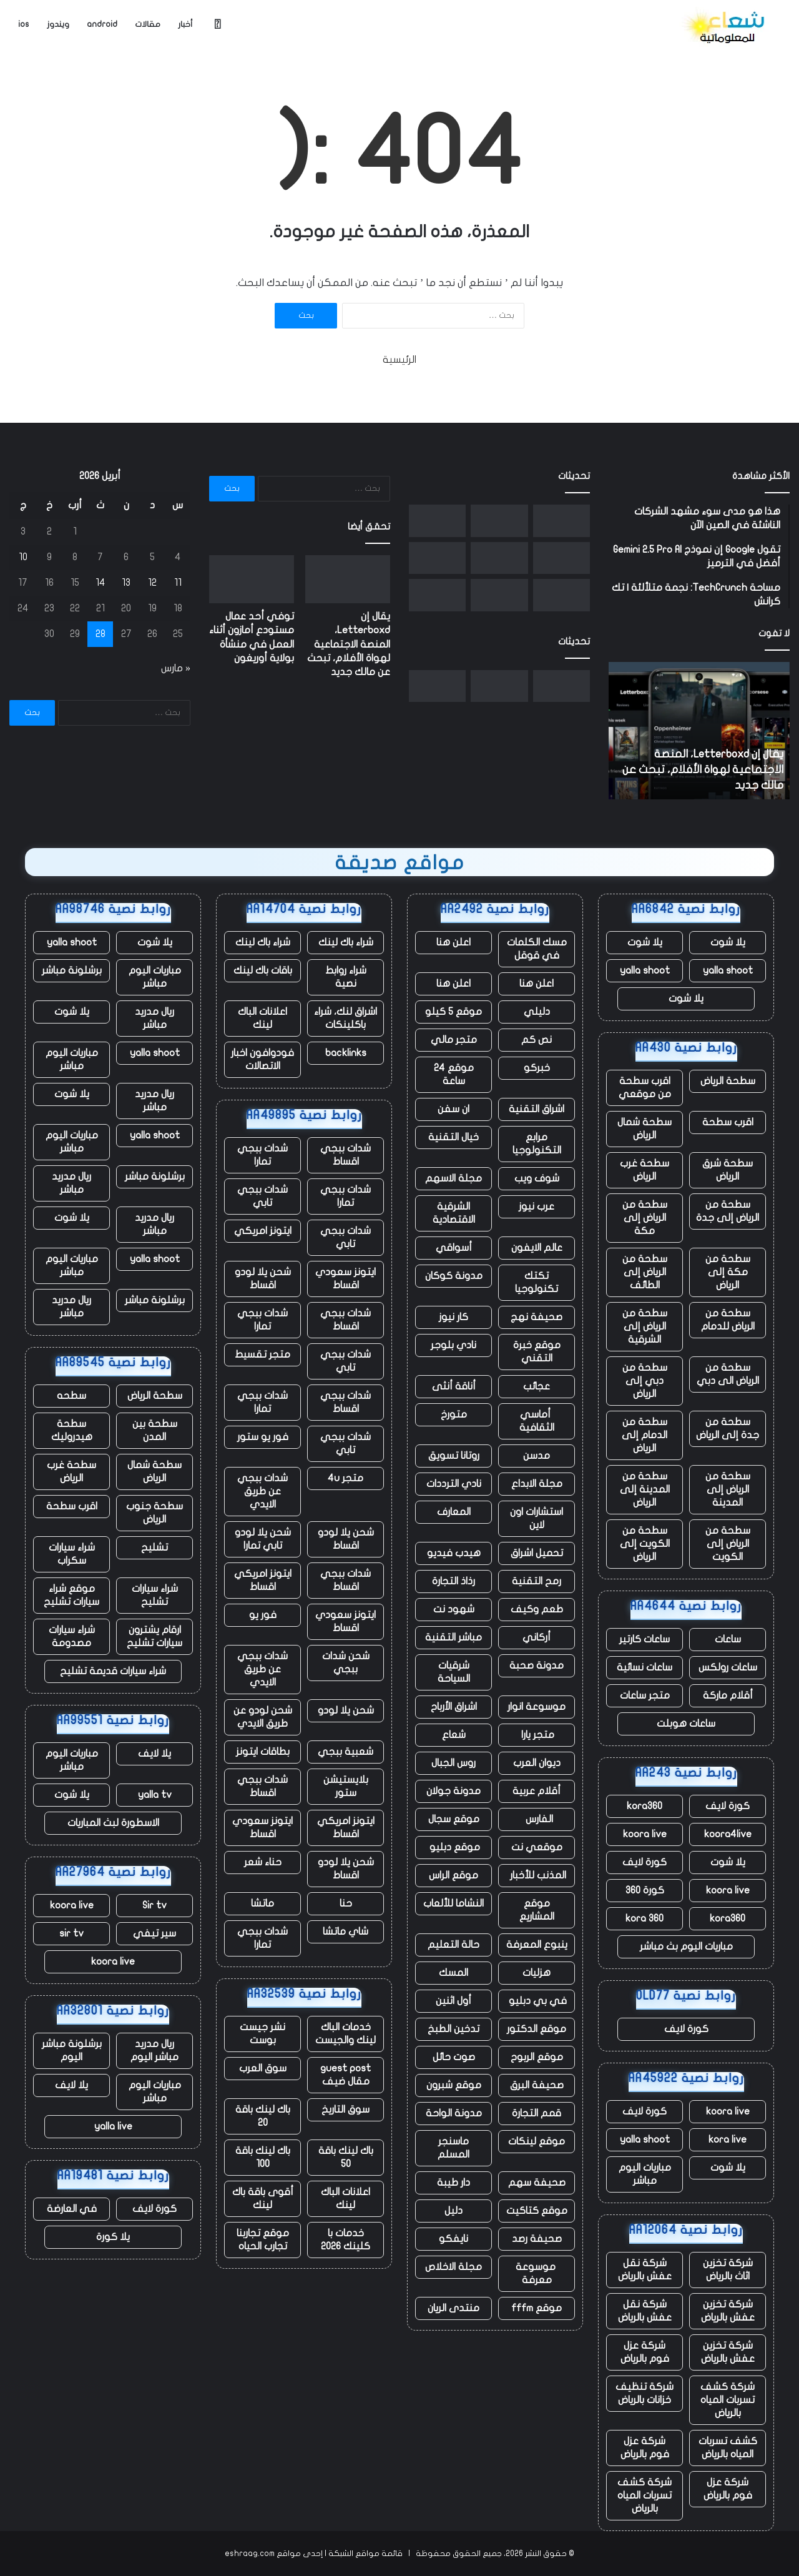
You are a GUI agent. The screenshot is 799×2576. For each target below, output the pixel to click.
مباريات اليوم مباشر (645, 2174)
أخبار (185, 24)
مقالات (147, 24)
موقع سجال (453, 1819)
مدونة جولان (453, 1791)
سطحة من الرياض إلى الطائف (644, 1272)
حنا (346, 1903)
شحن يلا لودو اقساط (263, 1278)
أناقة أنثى (454, 1386)
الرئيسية (399, 360)
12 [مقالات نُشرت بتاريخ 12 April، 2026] (152, 583)
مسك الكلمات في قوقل (537, 948)
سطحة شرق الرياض (727, 1170)
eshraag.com (250, 2553)
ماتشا (262, 1903)
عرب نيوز (536, 1207)
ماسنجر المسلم (453, 2147)
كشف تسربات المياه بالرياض (728, 2447)
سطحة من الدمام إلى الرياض (644, 1435)
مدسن (536, 1456)
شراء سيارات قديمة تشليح (113, 1671)
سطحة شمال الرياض (644, 1128)
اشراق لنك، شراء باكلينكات (345, 1018)
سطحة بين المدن (154, 1430)
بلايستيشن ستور (345, 1786)
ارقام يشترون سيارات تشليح (154, 1636)
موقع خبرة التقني (537, 1351)
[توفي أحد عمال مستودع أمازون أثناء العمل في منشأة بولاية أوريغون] (499, 521)
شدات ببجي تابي (262, 1196)
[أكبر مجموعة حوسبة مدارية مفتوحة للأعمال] (437, 521)
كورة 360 (644, 1890)
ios (23, 24)
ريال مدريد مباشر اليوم (154, 2050)
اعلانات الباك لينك (262, 1018)
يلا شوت (727, 942)
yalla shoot (728, 970)
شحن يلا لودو (346, 1710)
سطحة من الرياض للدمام (728, 1319)
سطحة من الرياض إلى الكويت (727, 1544)
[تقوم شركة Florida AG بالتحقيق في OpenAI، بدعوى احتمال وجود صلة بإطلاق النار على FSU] (437, 558)
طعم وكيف (537, 1609)
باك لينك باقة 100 (262, 2157)
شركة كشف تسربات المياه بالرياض (727, 2400)
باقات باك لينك (262, 970)
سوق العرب (263, 2068)
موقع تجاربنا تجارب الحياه (263, 2239)
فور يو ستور (262, 1437)
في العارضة (72, 2209)
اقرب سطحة (727, 1122)
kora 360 (644, 1918)
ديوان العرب (537, 1763)
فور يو (263, 1615)
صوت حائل (454, 2057)
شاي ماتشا (345, 1932)
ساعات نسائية (644, 1667)
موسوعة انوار (536, 1707)
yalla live (113, 2126)
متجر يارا (536, 1735)
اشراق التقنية (536, 1109)
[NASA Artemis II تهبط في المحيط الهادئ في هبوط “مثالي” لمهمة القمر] (499, 558)
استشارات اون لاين (536, 1518)
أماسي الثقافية (536, 1421)
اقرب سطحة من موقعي (645, 1087)
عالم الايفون (536, 1248)
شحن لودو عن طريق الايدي (262, 1717)
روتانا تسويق (453, 1456)
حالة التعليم (453, 1945)
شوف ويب (536, 1178)
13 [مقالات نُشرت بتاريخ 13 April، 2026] (126, 583)
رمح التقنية (536, 1581)
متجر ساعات (645, 1695)
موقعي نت (536, 1847)
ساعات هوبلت (686, 1724)
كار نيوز (453, 1317)
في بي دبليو (536, 2001)
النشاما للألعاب (453, 1903)
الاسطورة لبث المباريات (113, 1823)
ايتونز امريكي (263, 1231)
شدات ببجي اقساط (345, 1155)
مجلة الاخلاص (453, 2267)
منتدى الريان (453, 2308)
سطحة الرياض (727, 1081)
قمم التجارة (536, 2113)
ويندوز (58, 24)
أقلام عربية (536, 1791)
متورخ (454, 1414)
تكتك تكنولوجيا (536, 1282)
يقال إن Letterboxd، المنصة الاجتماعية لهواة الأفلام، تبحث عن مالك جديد (702, 769)
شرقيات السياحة (454, 1672)
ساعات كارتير (644, 1639)
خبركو (537, 1068)
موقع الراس (453, 1875)
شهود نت (453, 1609)
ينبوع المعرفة (536, 1945)
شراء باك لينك (345, 942)
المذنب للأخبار (536, 1875)
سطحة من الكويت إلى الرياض (645, 1544)
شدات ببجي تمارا (262, 1155)
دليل (453, 2211)
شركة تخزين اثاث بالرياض (728, 2269)
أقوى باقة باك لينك (262, 2198)
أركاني (536, 1637)
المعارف (454, 1512)
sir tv (71, 1933)
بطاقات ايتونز (263, 1752)
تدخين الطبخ (453, 2029)
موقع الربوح (537, 2057)
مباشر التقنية (453, 1637)
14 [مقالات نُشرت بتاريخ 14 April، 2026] (100, 583)
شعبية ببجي (345, 1752)
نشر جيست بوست (262, 2033)
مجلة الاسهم (453, 1178)
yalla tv (155, 1795)
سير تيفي (154, 1933)
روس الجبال (453, 1763)
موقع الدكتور (536, 2029)
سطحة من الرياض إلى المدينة (727, 1489)
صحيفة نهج (536, 1317)
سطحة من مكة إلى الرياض (727, 1272)
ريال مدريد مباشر (154, 1018)
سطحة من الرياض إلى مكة (644, 1218)
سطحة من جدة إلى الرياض (727, 1428)
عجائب (536, 1386)
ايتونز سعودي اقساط (345, 1278)
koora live (645, 1834)
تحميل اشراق (537, 1553)
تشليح (154, 1547)
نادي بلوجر (453, 1345)
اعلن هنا (453, 942)
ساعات (728, 1639)
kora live (727, 2139)
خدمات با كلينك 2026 (345, 2239)
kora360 (644, 1806)
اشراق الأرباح (454, 1707)
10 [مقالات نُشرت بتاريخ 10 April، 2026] (23, 557)
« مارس (175, 668)
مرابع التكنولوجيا (536, 1143)
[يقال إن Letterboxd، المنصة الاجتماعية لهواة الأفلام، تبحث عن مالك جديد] (561, 521)
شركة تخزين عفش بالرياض (728, 2310)
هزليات (536, 1973)
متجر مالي (454, 1040)
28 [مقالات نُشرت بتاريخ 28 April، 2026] (100, 634)
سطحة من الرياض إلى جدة (727, 1211)
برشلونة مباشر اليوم (72, 2050)
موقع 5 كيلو (453, 1012)
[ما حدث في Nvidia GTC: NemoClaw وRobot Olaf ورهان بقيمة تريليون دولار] (499, 595)
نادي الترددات (453, 1484)
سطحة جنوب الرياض (154, 1512)
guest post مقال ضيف (345, 2074)
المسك (453, 1973)
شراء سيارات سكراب (72, 1554)
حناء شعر (263, 1862)
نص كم (536, 1040)
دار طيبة (453, 2183)
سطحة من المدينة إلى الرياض (645, 1489)
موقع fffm (536, 2308)
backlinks (345, 1053)
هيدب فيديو (454, 1553)
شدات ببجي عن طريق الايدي (262, 1491)
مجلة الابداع (536, 1484)
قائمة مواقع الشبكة (365, 2553)
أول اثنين (453, 2001)
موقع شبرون (453, 2085)
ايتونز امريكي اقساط (263, 1580)
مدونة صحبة (536, 1665)
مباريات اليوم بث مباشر (686, 1947)
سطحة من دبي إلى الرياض (644, 1381)
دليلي (537, 1012)
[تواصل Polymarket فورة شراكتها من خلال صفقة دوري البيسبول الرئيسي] (437, 595)
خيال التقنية (453, 1137)
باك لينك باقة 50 (345, 2157)
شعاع (454, 1735)
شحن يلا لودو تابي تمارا (263, 1539)
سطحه (71, 1396)
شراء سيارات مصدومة (72, 1636)
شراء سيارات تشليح (155, 1595)
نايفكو (453, 2239)
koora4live (728, 1834)
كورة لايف (727, 1806)
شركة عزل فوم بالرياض (644, 2352)
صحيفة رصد (537, 2239)
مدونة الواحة (454, 2113)
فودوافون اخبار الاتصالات (262, 1059)
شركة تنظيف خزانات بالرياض (644, 2393)
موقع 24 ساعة (454, 1074)
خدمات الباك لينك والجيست (345, 2033)
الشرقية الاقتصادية (454, 1213)
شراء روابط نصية (345, 977)
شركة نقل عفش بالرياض (645, 2269)
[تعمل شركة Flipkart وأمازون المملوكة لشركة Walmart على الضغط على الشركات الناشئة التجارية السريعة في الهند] (561, 558)
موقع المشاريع (536, 1910)
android (102, 24)
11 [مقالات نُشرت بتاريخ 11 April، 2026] (178, 583)
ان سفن (453, 1109)
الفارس (537, 1819)
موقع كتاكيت (536, 2211)
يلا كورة (113, 2237)
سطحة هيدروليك (71, 1430)
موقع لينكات (536, 2141)
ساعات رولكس (728, 1667)
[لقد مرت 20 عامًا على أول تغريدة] (561, 595)
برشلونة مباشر (72, 970)
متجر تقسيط (262, 1355)
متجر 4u (345, 1478)
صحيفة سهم (537, 2183)
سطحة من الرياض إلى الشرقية (644, 1326)
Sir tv (154, 1905)
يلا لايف (154, 1754)
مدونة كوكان (454, 1276)
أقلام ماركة (728, 1695)
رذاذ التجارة (453, 1581)
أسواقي (454, 1248)
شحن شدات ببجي (346, 1662)
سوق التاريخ (345, 2110)
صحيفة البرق (537, 2085)
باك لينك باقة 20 (262, 2116)
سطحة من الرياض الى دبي (728, 1374)
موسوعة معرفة (537, 2273)
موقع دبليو (453, 1847)
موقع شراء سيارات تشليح (71, 1595)
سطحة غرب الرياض (644, 1170)
